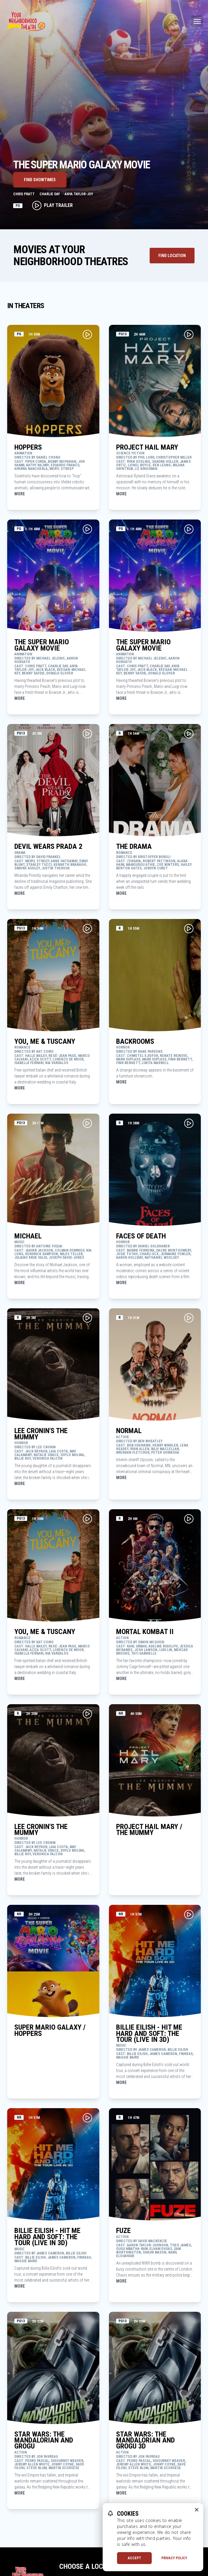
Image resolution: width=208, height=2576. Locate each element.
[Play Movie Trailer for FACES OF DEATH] (189, 1123)
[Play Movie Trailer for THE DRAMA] (189, 733)
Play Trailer (52, 205)
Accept (134, 2558)
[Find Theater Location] (172, 255)
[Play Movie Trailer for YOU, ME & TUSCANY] (87, 928)
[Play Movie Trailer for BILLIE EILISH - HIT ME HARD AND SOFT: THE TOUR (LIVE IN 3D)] (189, 1914)
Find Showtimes (40, 179)
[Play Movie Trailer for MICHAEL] (87, 1123)
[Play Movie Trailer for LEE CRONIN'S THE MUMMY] (87, 1318)
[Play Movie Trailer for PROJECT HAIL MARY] (189, 334)
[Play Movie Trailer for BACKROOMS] (189, 928)
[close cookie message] (197, 2510)
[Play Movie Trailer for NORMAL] (189, 1318)
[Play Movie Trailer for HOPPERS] (87, 334)
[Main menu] (197, 21)
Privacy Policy (174, 2558)
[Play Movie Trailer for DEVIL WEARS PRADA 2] (87, 733)
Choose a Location (90, 2566)
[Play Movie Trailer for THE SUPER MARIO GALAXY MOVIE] (87, 529)
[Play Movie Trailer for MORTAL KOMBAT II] (189, 1519)
